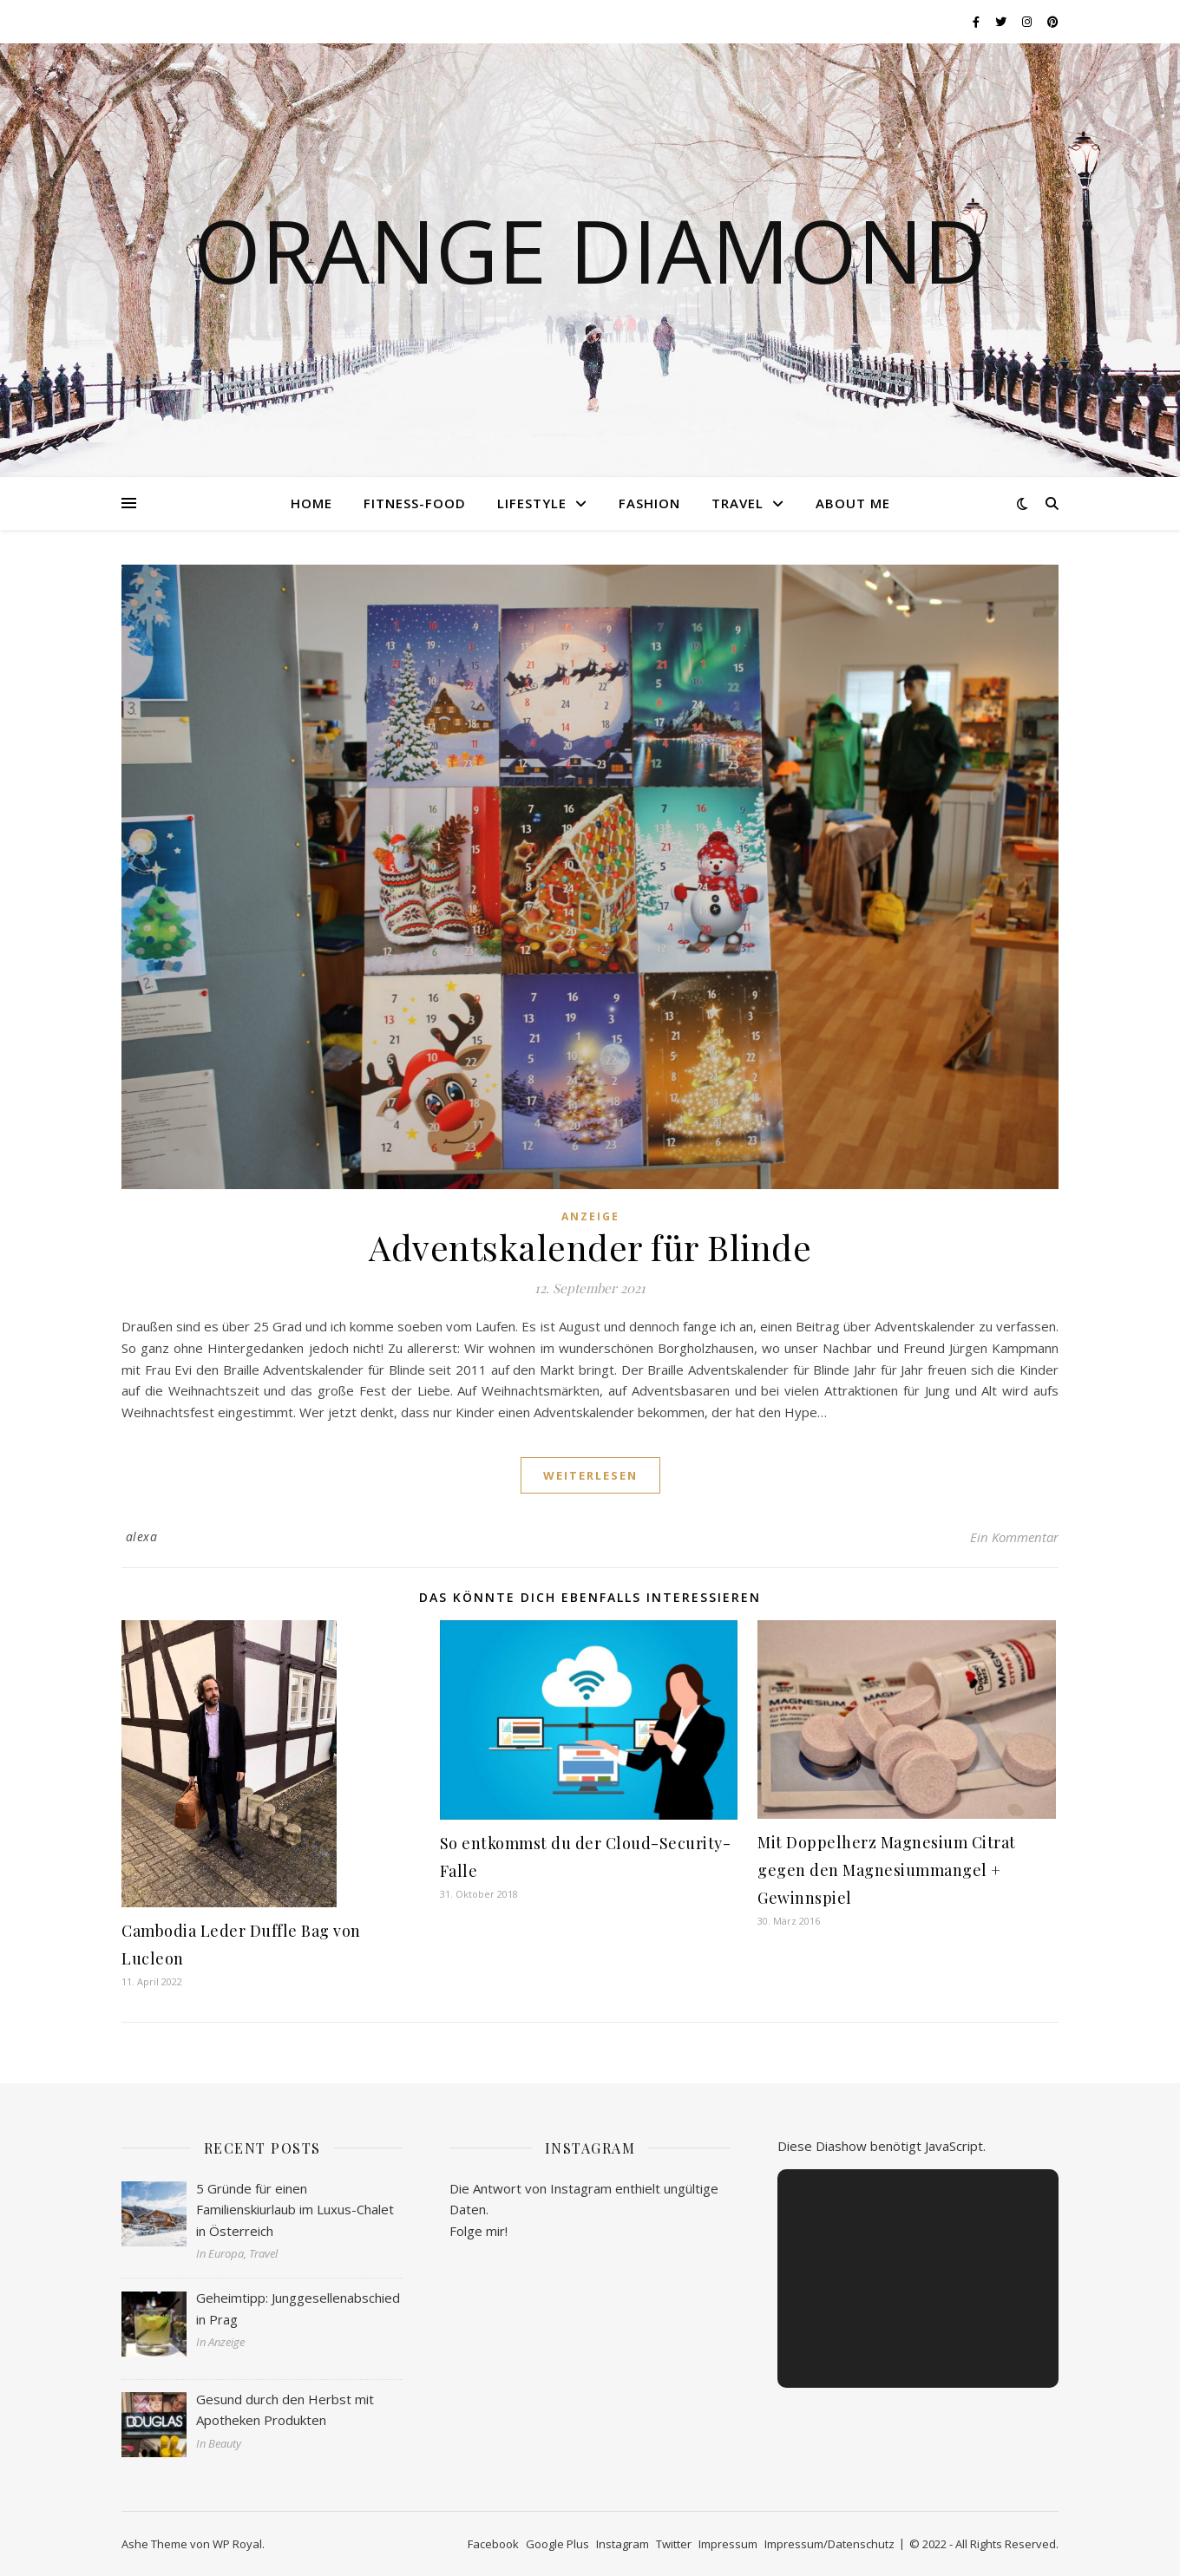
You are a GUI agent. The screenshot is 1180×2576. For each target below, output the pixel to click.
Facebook (493, 2544)
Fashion (649, 503)
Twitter (674, 2544)
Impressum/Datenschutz (829, 2544)
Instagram (622, 2544)
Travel (737, 503)
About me (853, 503)
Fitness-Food (415, 503)
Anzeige (590, 1216)
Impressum (727, 2544)
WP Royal (237, 2544)
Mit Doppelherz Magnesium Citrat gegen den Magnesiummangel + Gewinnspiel (886, 1870)
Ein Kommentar (1014, 1537)
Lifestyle (532, 503)
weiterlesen (590, 1475)
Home (311, 503)
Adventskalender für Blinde (590, 1247)
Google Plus (557, 2544)
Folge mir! (478, 2230)
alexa (142, 1536)
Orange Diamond (590, 249)
